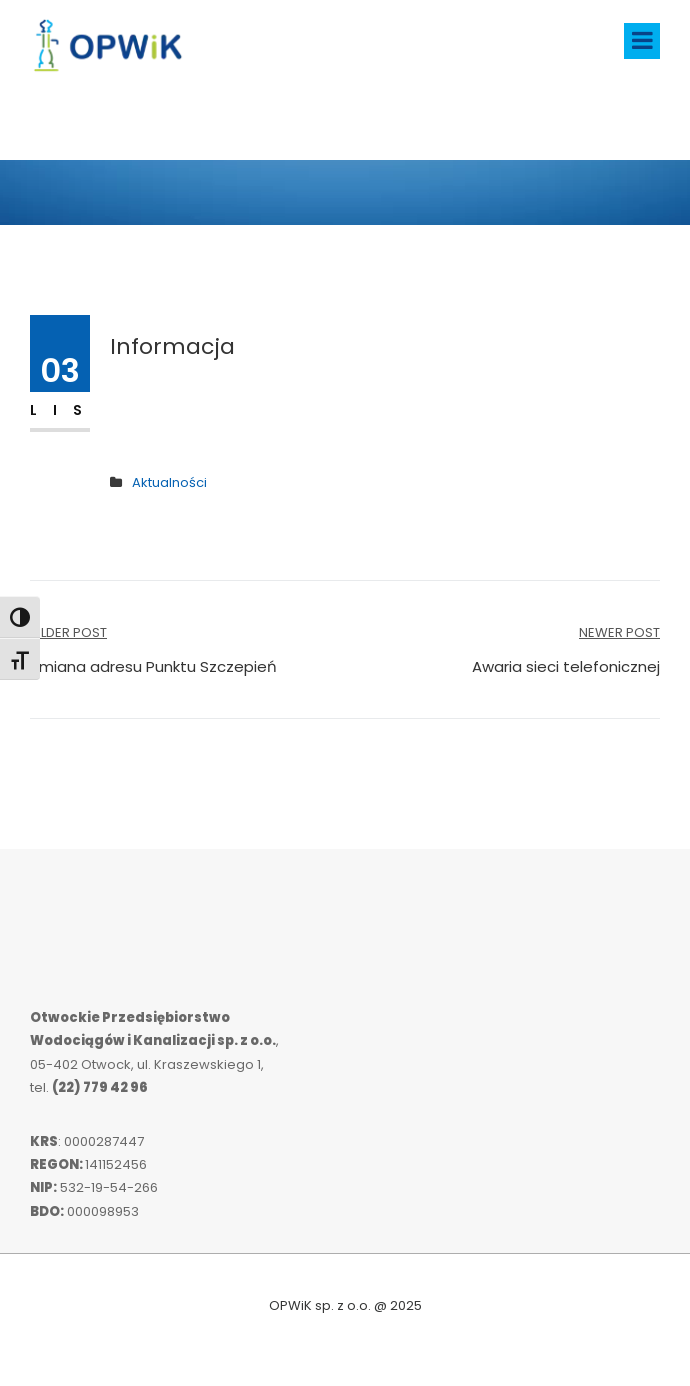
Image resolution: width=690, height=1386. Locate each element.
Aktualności (169, 482)
